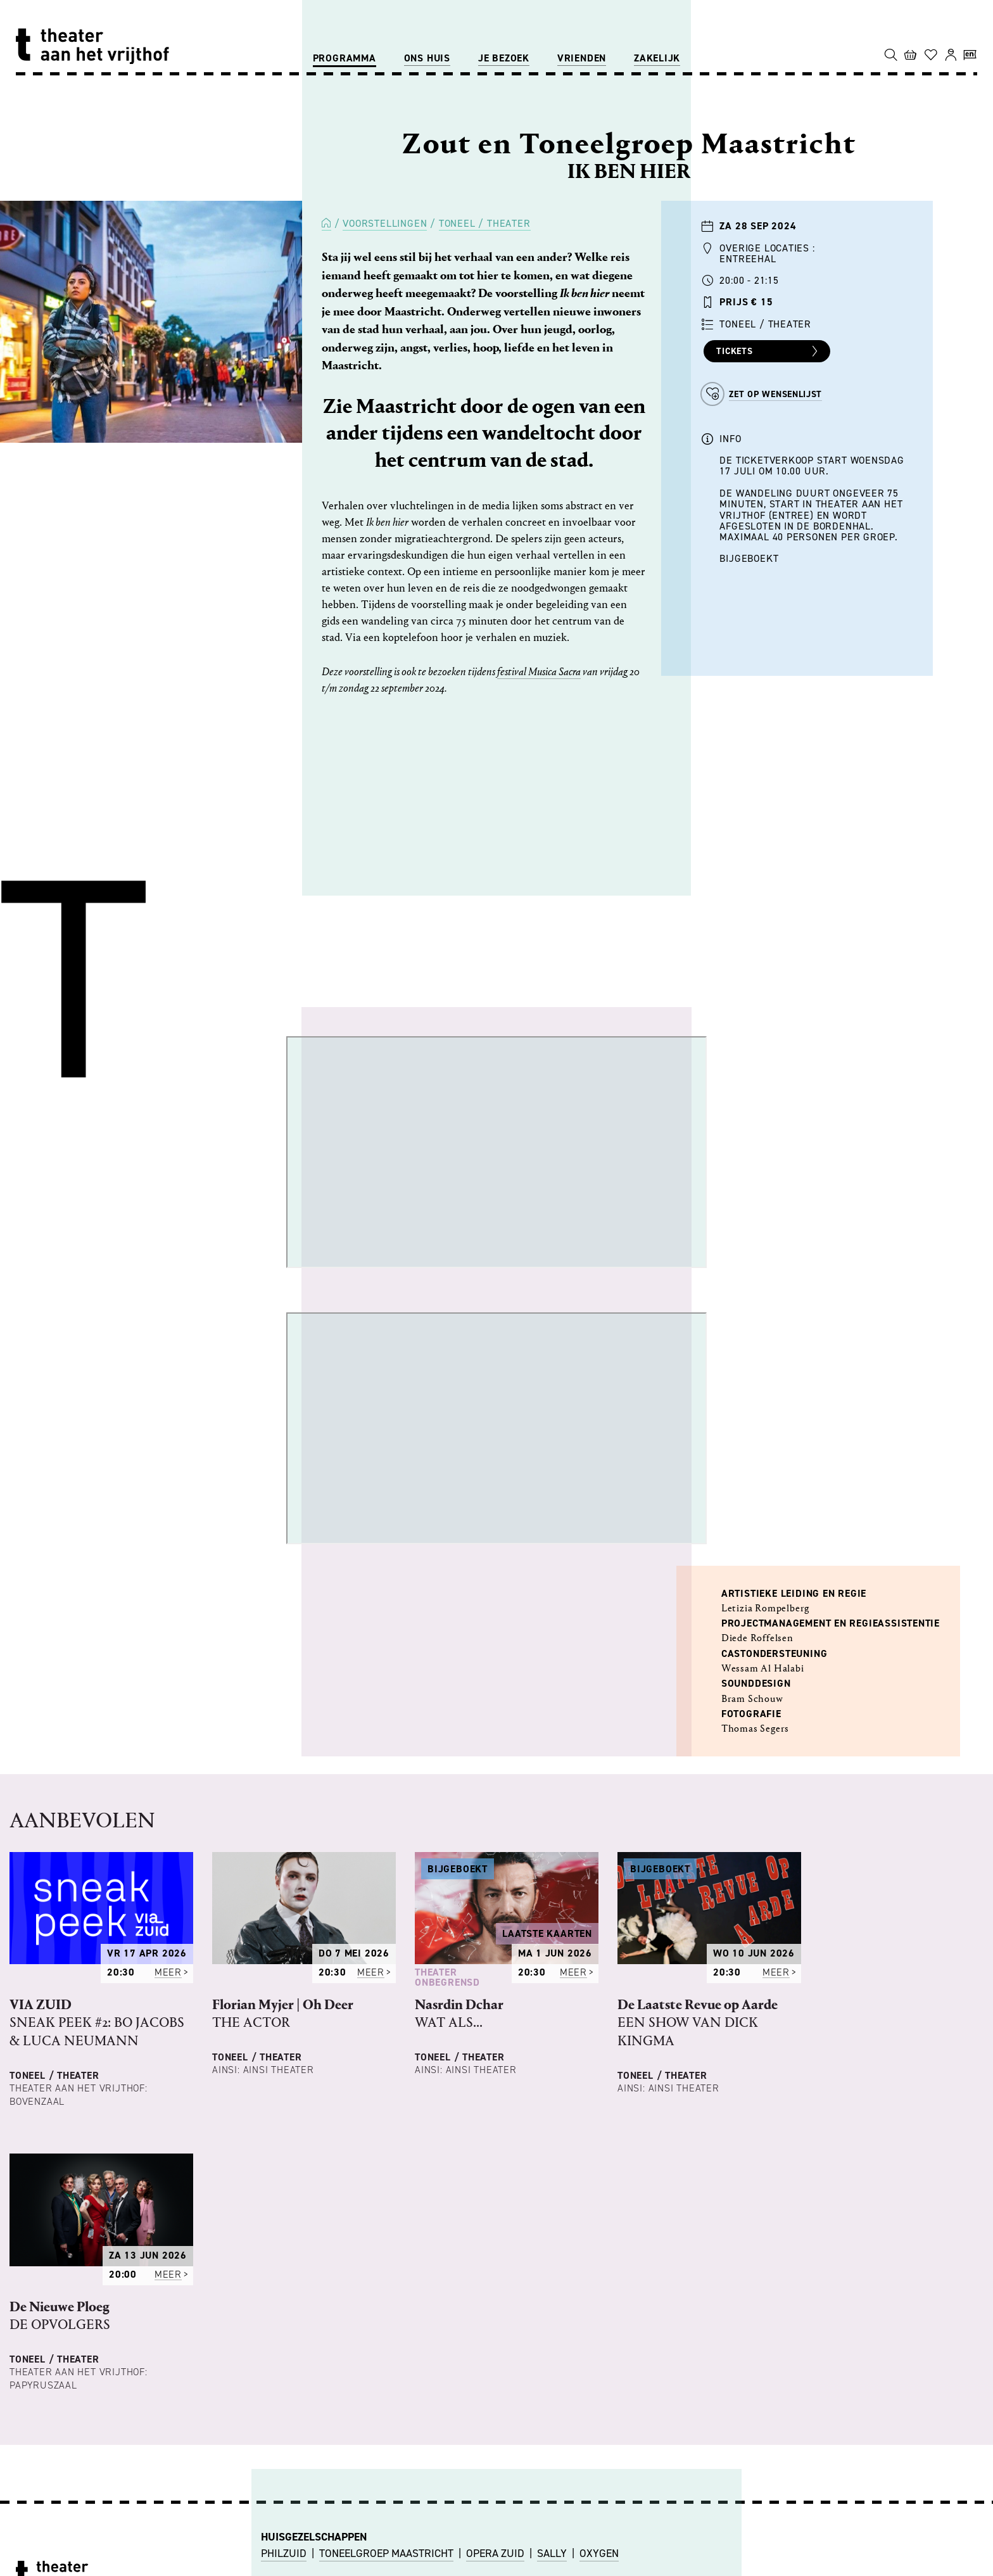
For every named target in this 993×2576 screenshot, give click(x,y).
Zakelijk (657, 58)
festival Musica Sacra (539, 671)
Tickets (768, 351)
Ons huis (427, 58)
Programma (344, 58)
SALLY (552, 2553)
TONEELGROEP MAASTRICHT (386, 2553)
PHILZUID (284, 2553)
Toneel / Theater (485, 223)
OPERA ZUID (495, 2553)
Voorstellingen (385, 223)
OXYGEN (599, 2553)
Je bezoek (503, 58)
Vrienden (581, 58)
